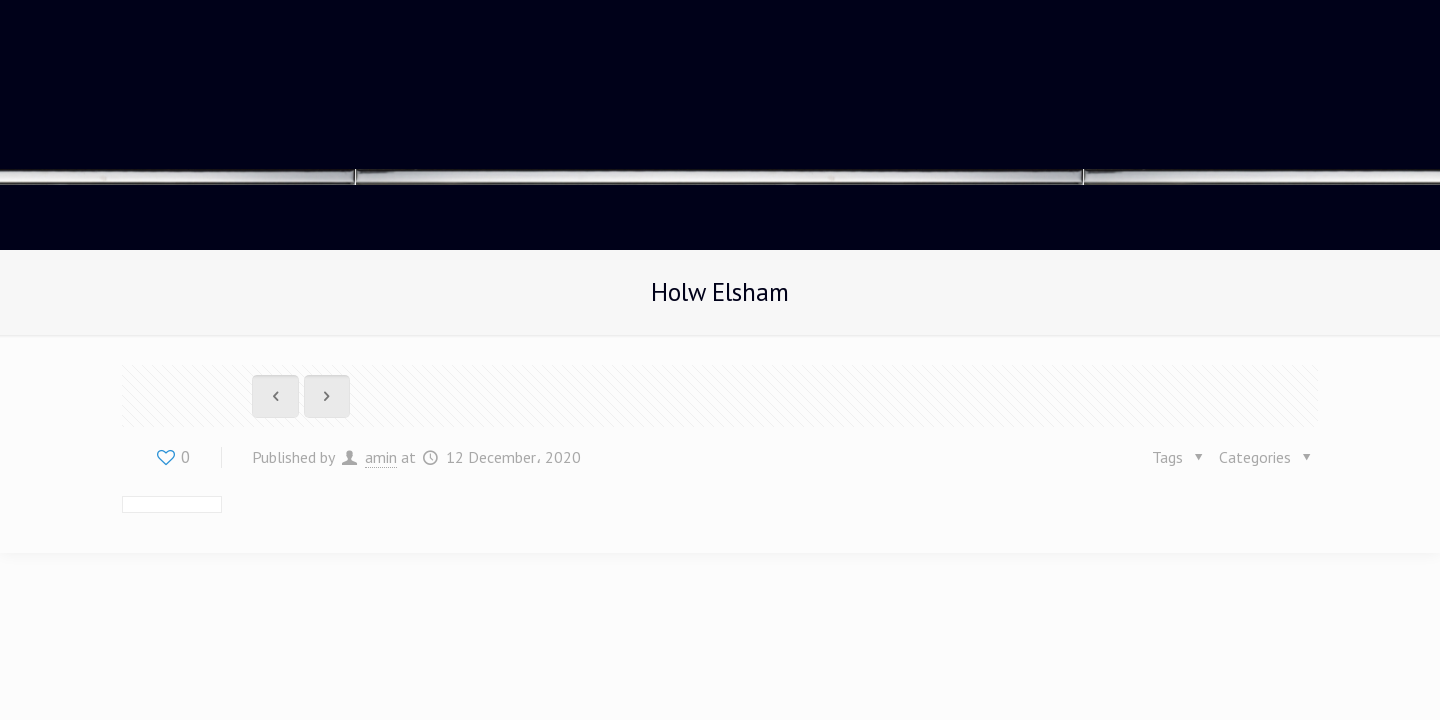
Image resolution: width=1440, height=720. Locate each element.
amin (381, 457)
